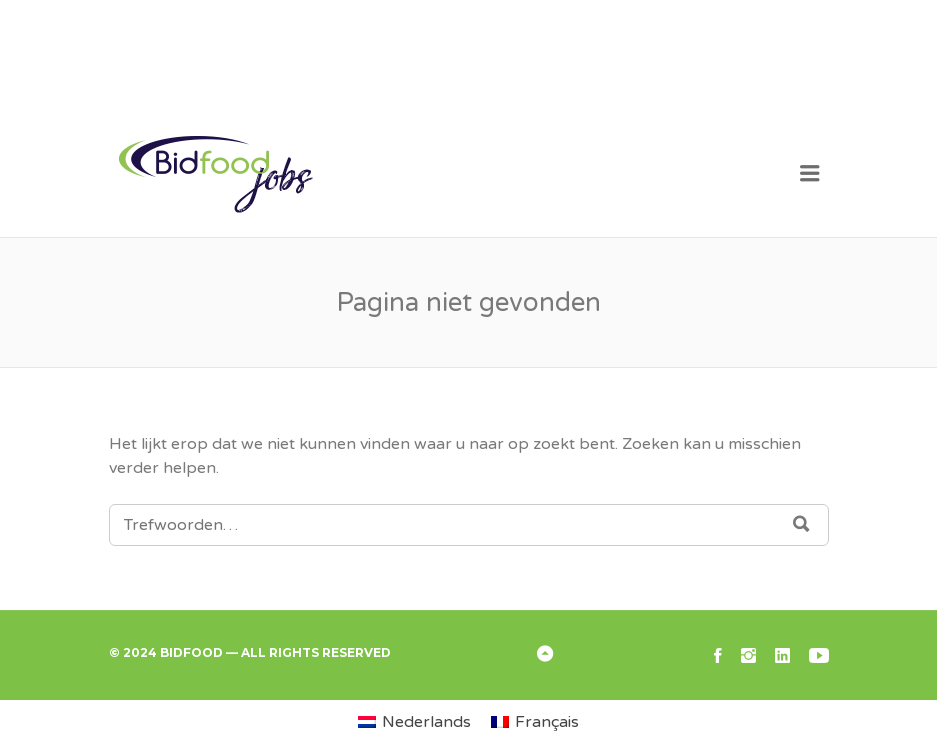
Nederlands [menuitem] (426, 722)
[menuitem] (414, 722)
